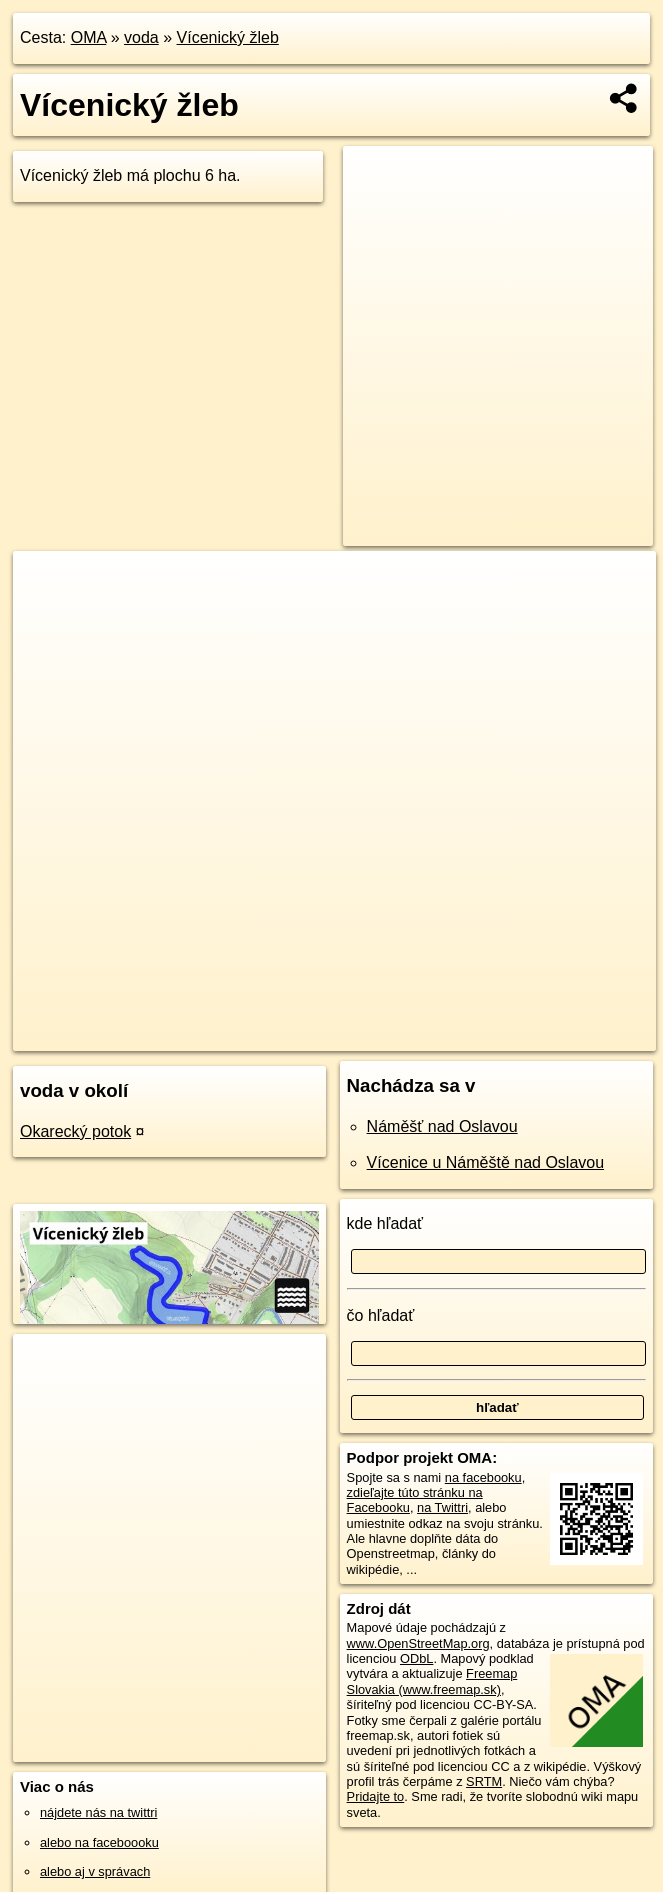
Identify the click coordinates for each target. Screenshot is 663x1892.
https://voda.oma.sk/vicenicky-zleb (560, 1035)
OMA (89, 37)
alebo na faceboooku (99, 1842)
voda (141, 37)
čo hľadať (381, 1315)
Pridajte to (376, 1796)
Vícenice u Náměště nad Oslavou (485, 1162)
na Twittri (442, 1507)
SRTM (484, 1781)
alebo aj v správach (95, 1871)
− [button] (47, 616)
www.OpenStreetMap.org (418, 1643)
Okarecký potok (75, 1131)
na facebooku (483, 1477)
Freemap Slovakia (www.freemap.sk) (432, 1681)
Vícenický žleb (228, 37)
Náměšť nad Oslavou (442, 1126)
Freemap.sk (404, 1035)
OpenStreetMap (301, 1035)
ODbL (416, 1658)
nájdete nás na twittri (98, 1812)
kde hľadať (385, 1223)
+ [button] (47, 585)
